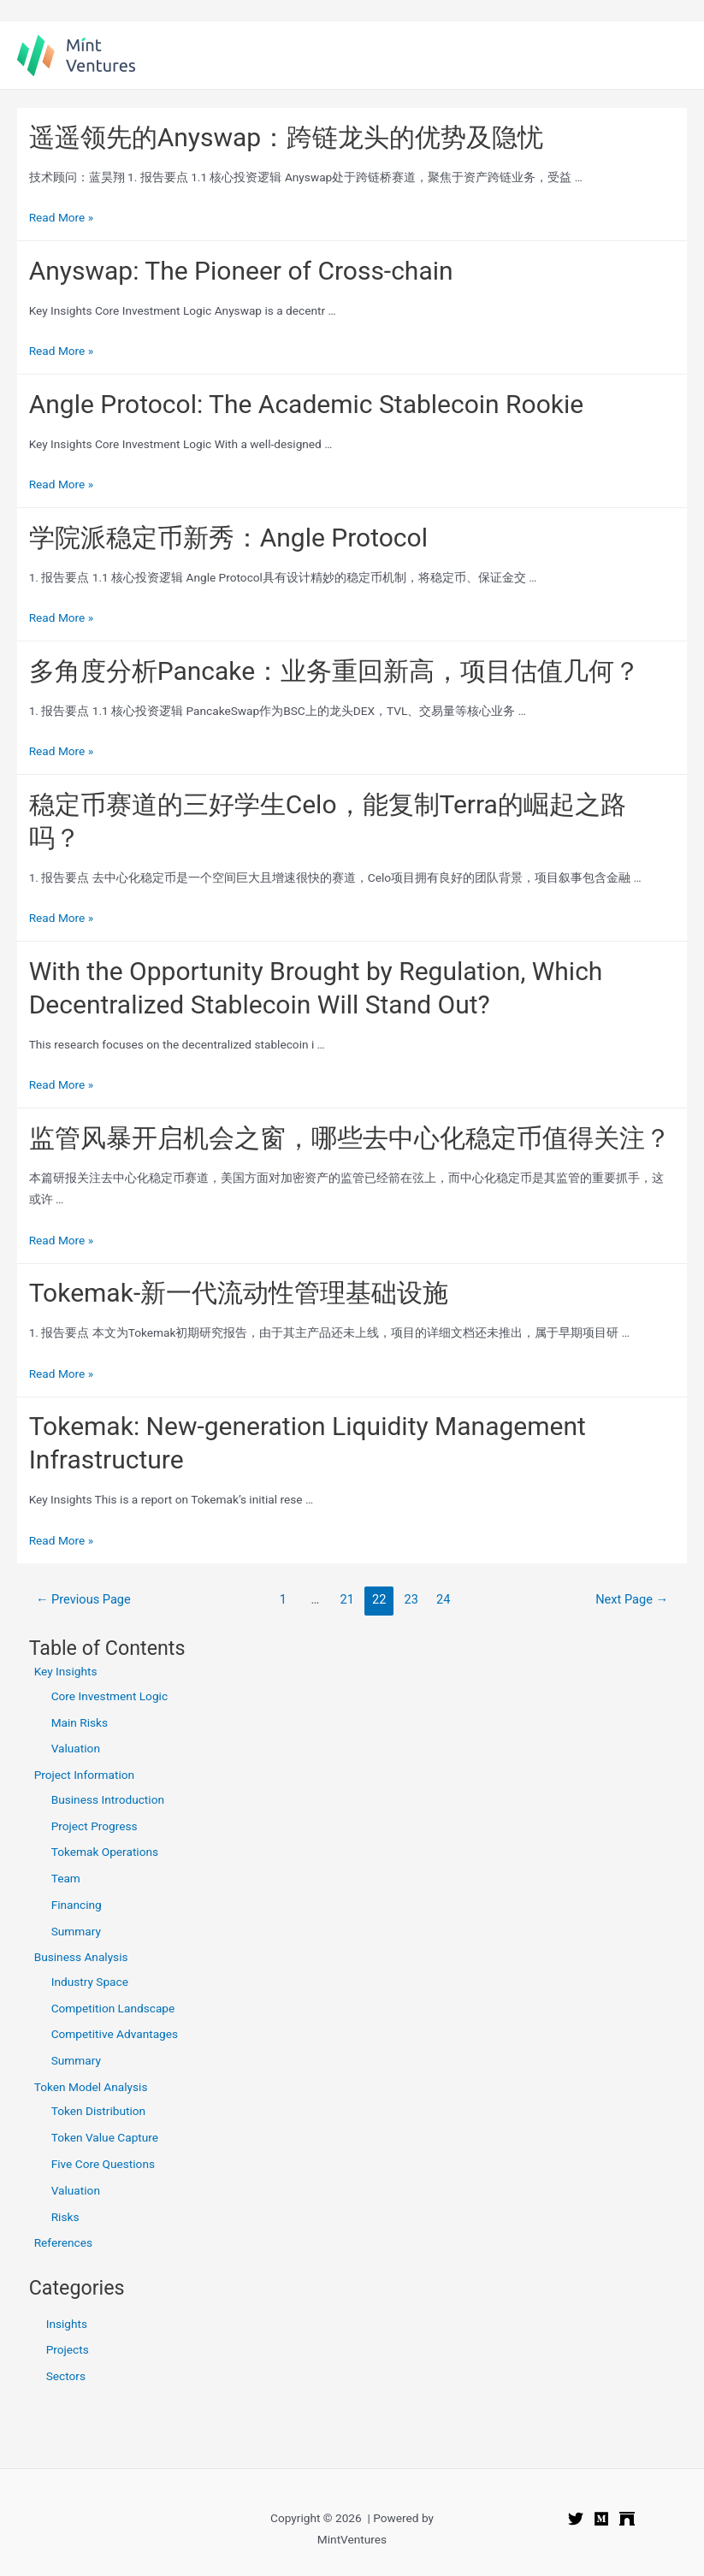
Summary (76, 1931)
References (63, 2242)
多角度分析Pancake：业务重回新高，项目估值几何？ (335, 671)
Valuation (75, 1748)
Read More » (61, 217)
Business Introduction (107, 1799)
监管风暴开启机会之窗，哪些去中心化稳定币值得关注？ (350, 1138)
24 (443, 1599)
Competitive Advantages (114, 2034)
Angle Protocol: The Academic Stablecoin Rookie (306, 404)
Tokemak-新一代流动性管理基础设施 (239, 1293)
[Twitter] (575, 2518)
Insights (66, 2324)
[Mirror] (627, 2518)
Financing (76, 1904)
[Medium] (601, 2518)
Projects (67, 2349)
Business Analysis (81, 1957)
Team (65, 1878)
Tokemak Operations (104, 1851)
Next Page (631, 1599)
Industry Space (89, 1981)
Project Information (84, 1774)
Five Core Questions (103, 2164)
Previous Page (83, 1599)
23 (410, 1599)
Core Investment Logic (109, 1696)
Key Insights (66, 1671)
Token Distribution (98, 2111)
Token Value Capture (104, 2137)
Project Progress (94, 1826)
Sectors (66, 2376)
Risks (65, 2217)
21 (347, 1599)
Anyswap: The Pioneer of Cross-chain (241, 271)
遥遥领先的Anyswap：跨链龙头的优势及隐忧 (286, 137)
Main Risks (79, 1722)
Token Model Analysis (91, 2087)
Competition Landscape (114, 2008)
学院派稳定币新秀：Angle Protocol (228, 537)
